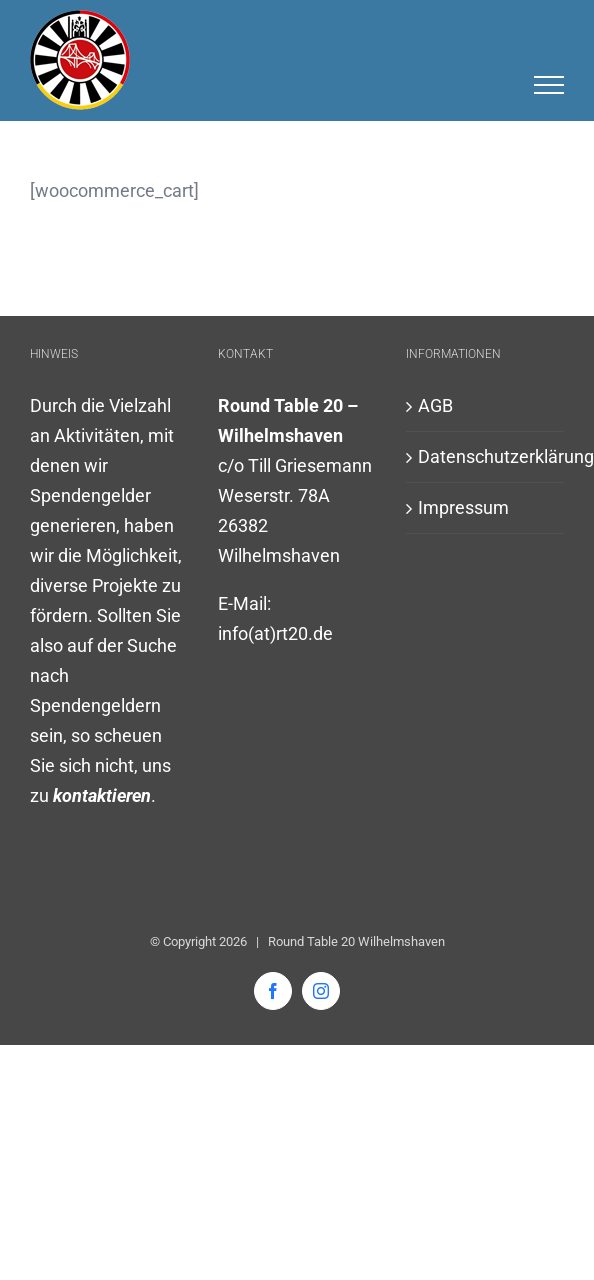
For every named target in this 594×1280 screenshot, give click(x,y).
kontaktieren (102, 795)
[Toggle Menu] (549, 85)
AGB (435, 405)
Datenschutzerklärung (486, 456)
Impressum (463, 507)
